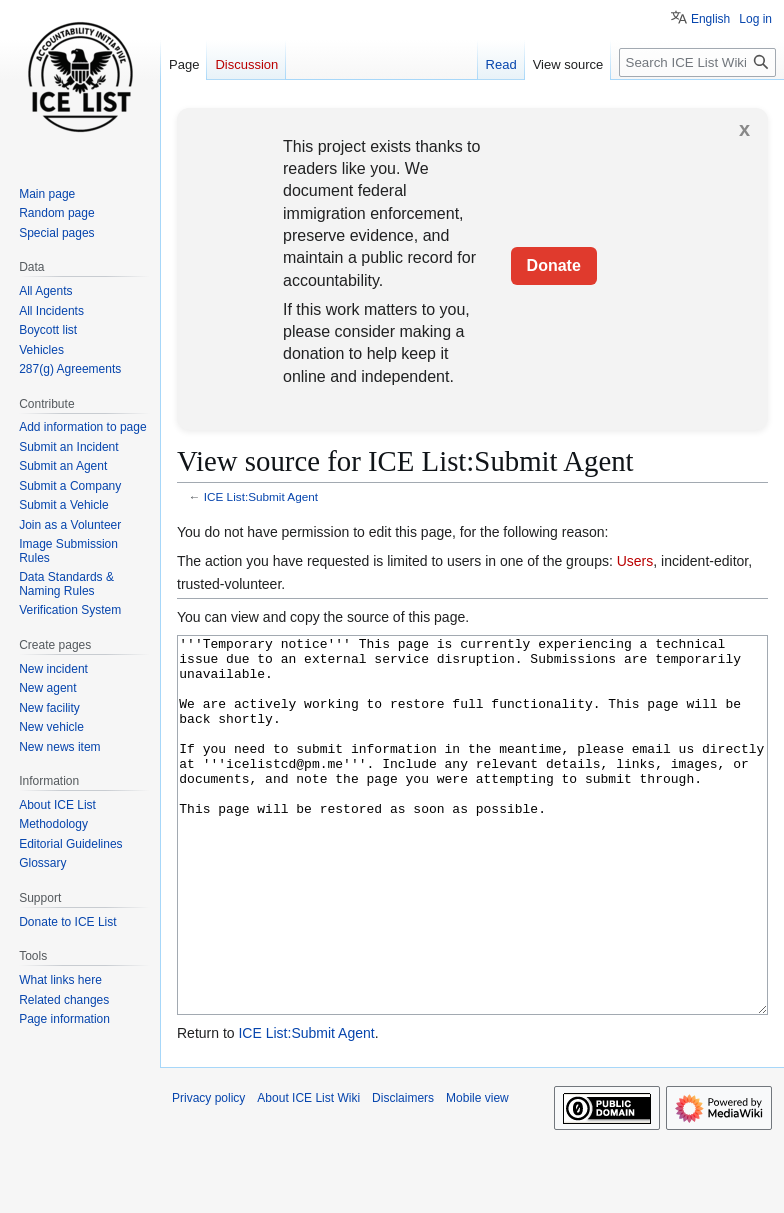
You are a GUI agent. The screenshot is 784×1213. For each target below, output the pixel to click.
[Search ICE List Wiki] (697, 62)
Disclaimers (403, 1173)
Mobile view (477, 1173)
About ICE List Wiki (308, 1173)
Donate (554, 265)
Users (635, 561)
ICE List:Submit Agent (261, 496)
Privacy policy (208, 1173)
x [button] (744, 129)
